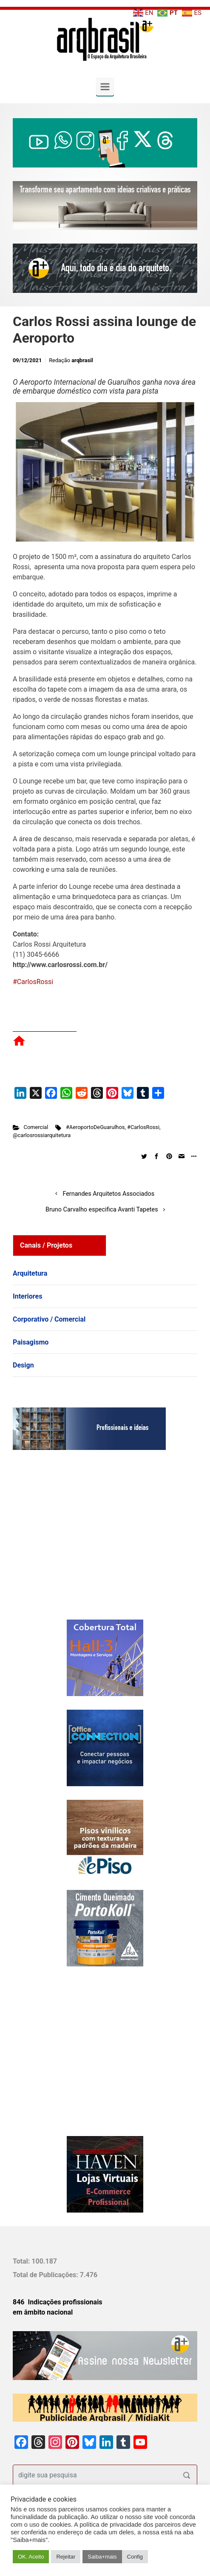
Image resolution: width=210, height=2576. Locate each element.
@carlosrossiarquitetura (42, 1135)
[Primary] (105, 87)
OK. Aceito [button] (31, 2556)
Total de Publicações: (46, 2275)
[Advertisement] (66, 1543)
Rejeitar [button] (65, 2556)
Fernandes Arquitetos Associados (108, 1193)
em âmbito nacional (43, 2312)
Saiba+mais (102, 2556)
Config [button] (135, 2556)
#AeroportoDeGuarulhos (95, 1127)
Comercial (36, 1127)
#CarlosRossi (33, 982)
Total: (22, 2261)
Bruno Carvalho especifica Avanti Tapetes (101, 1209)
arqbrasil (82, 360)
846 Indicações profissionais (57, 2302)
